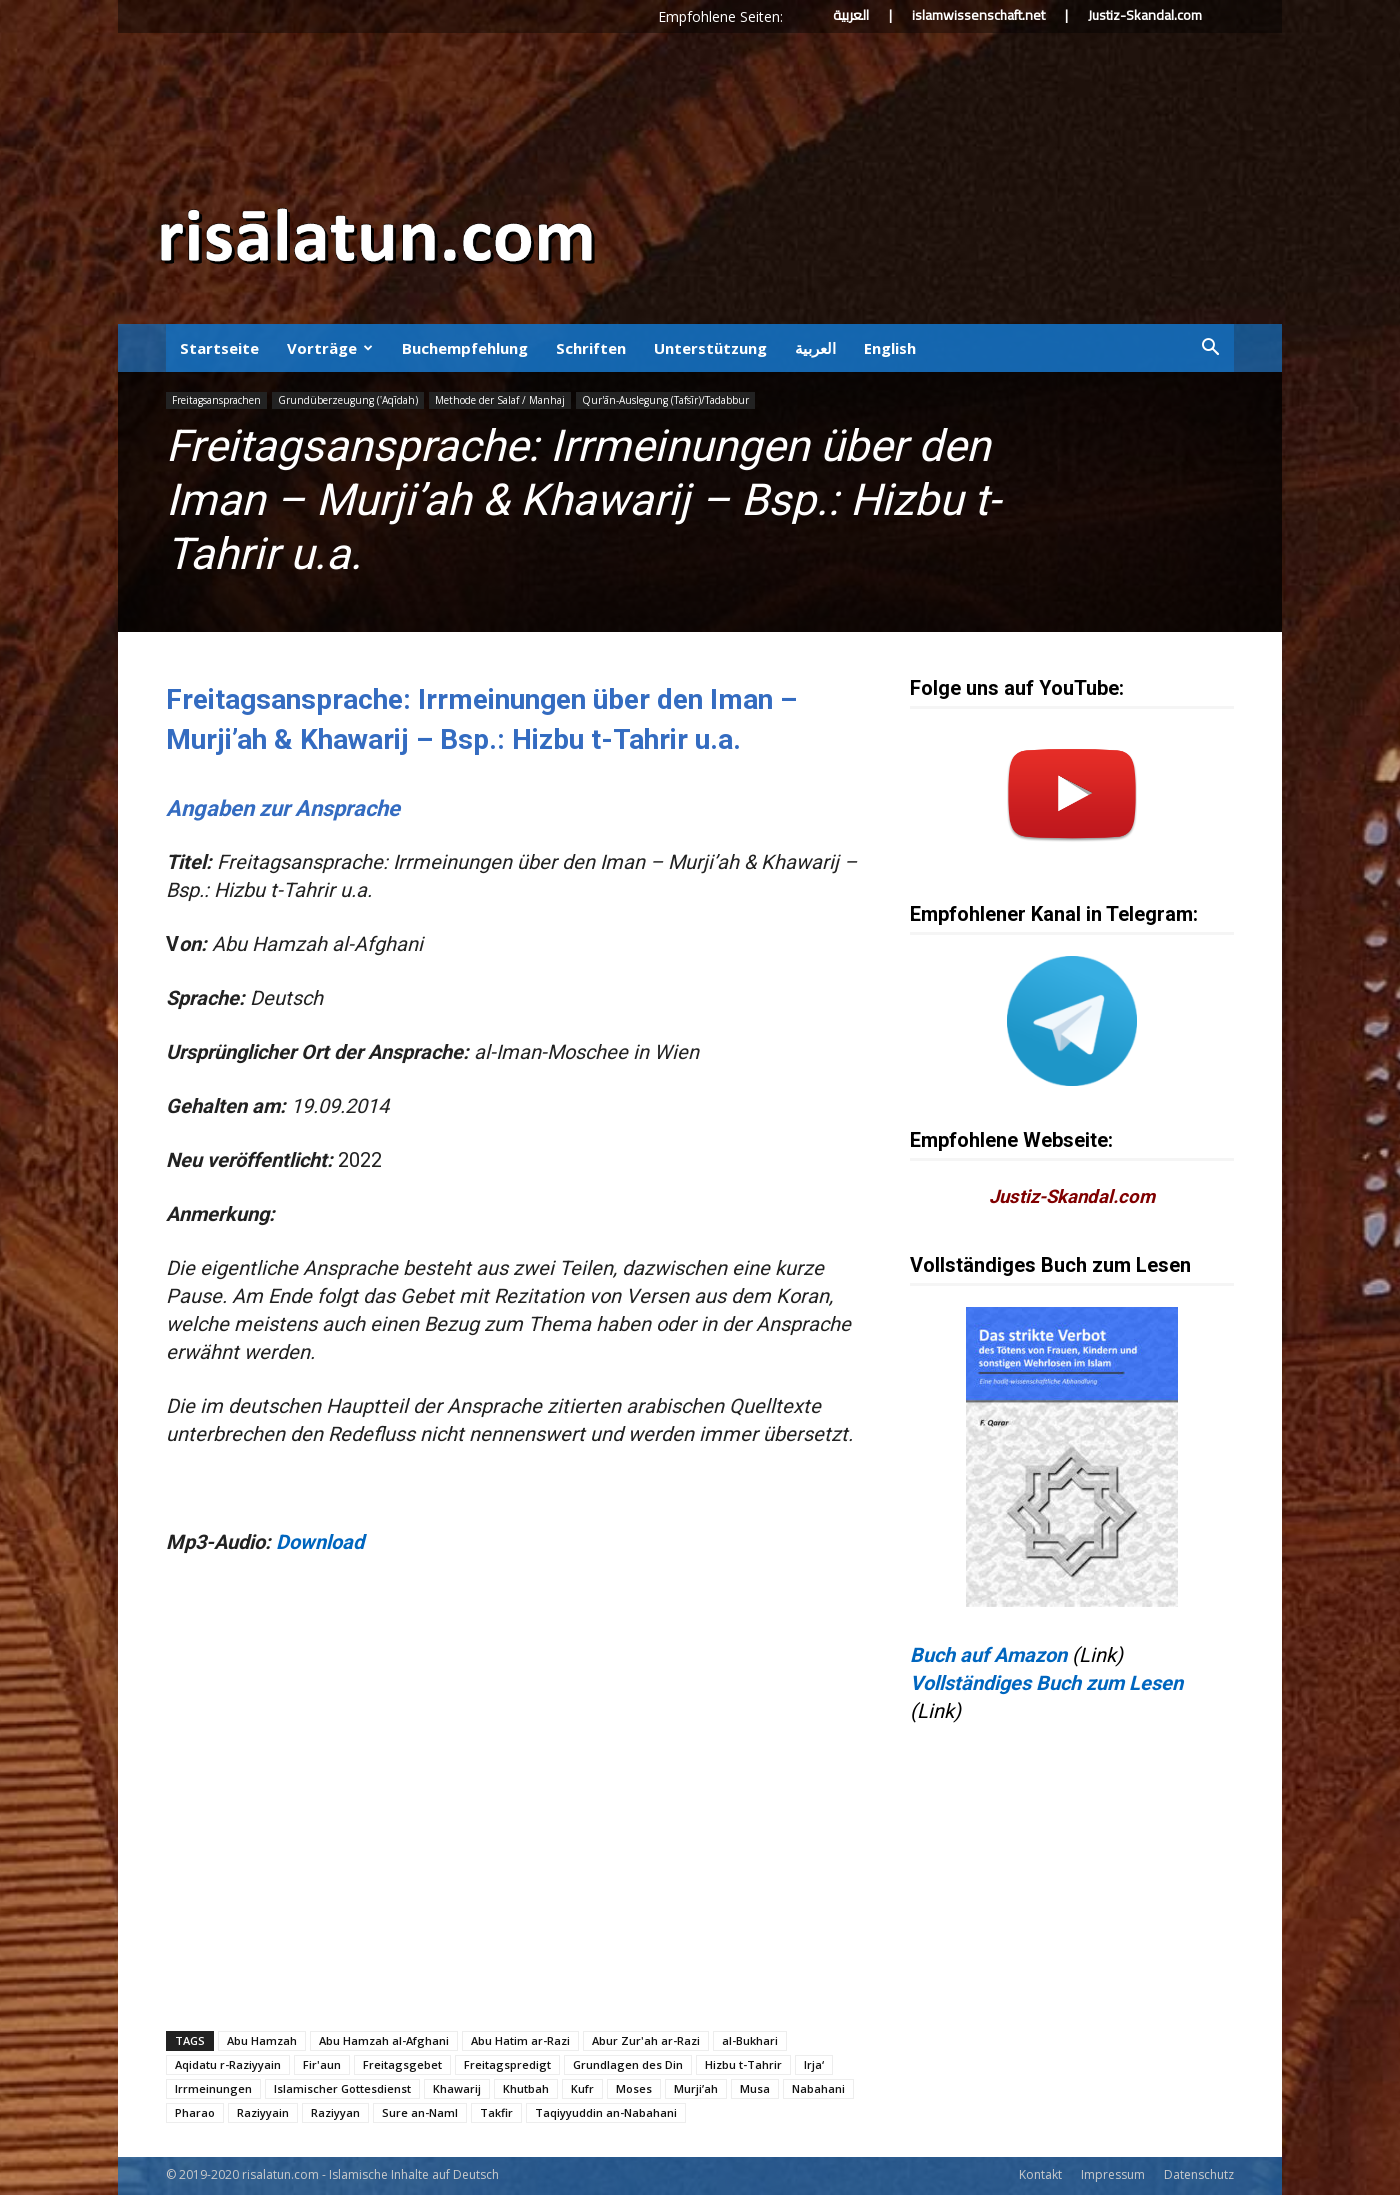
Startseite (219, 348)
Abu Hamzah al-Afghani (384, 2040)
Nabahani (818, 2088)
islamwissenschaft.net (978, 15)
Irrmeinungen (213, 2088)
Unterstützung (710, 348)
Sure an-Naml (420, 2112)
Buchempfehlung (465, 348)
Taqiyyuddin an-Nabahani (606, 2112)
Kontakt (1040, 2174)
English (890, 348)
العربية (851, 15)
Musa (755, 2088)
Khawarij (457, 2088)
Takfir (496, 2112)
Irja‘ (814, 2064)
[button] (1210, 347)
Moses (634, 2088)
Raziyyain (263, 2112)
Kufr (582, 2088)
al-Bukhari (750, 2040)
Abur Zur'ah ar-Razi (646, 2040)
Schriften (591, 348)
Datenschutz (1199, 2174)
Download (320, 1542)
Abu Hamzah (262, 2040)
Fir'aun (322, 2064)
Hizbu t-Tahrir (743, 2064)
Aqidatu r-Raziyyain (228, 2064)
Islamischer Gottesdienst (342, 2088)
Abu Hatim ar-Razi (520, 2040)
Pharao (195, 2112)
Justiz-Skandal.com (1145, 15)
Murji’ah (696, 2088)
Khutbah (526, 2088)
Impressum (1113, 2174)
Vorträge (330, 348)
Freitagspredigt (507, 2064)
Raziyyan (335, 2112)
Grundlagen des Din (628, 2064)
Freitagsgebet (402, 2064)
